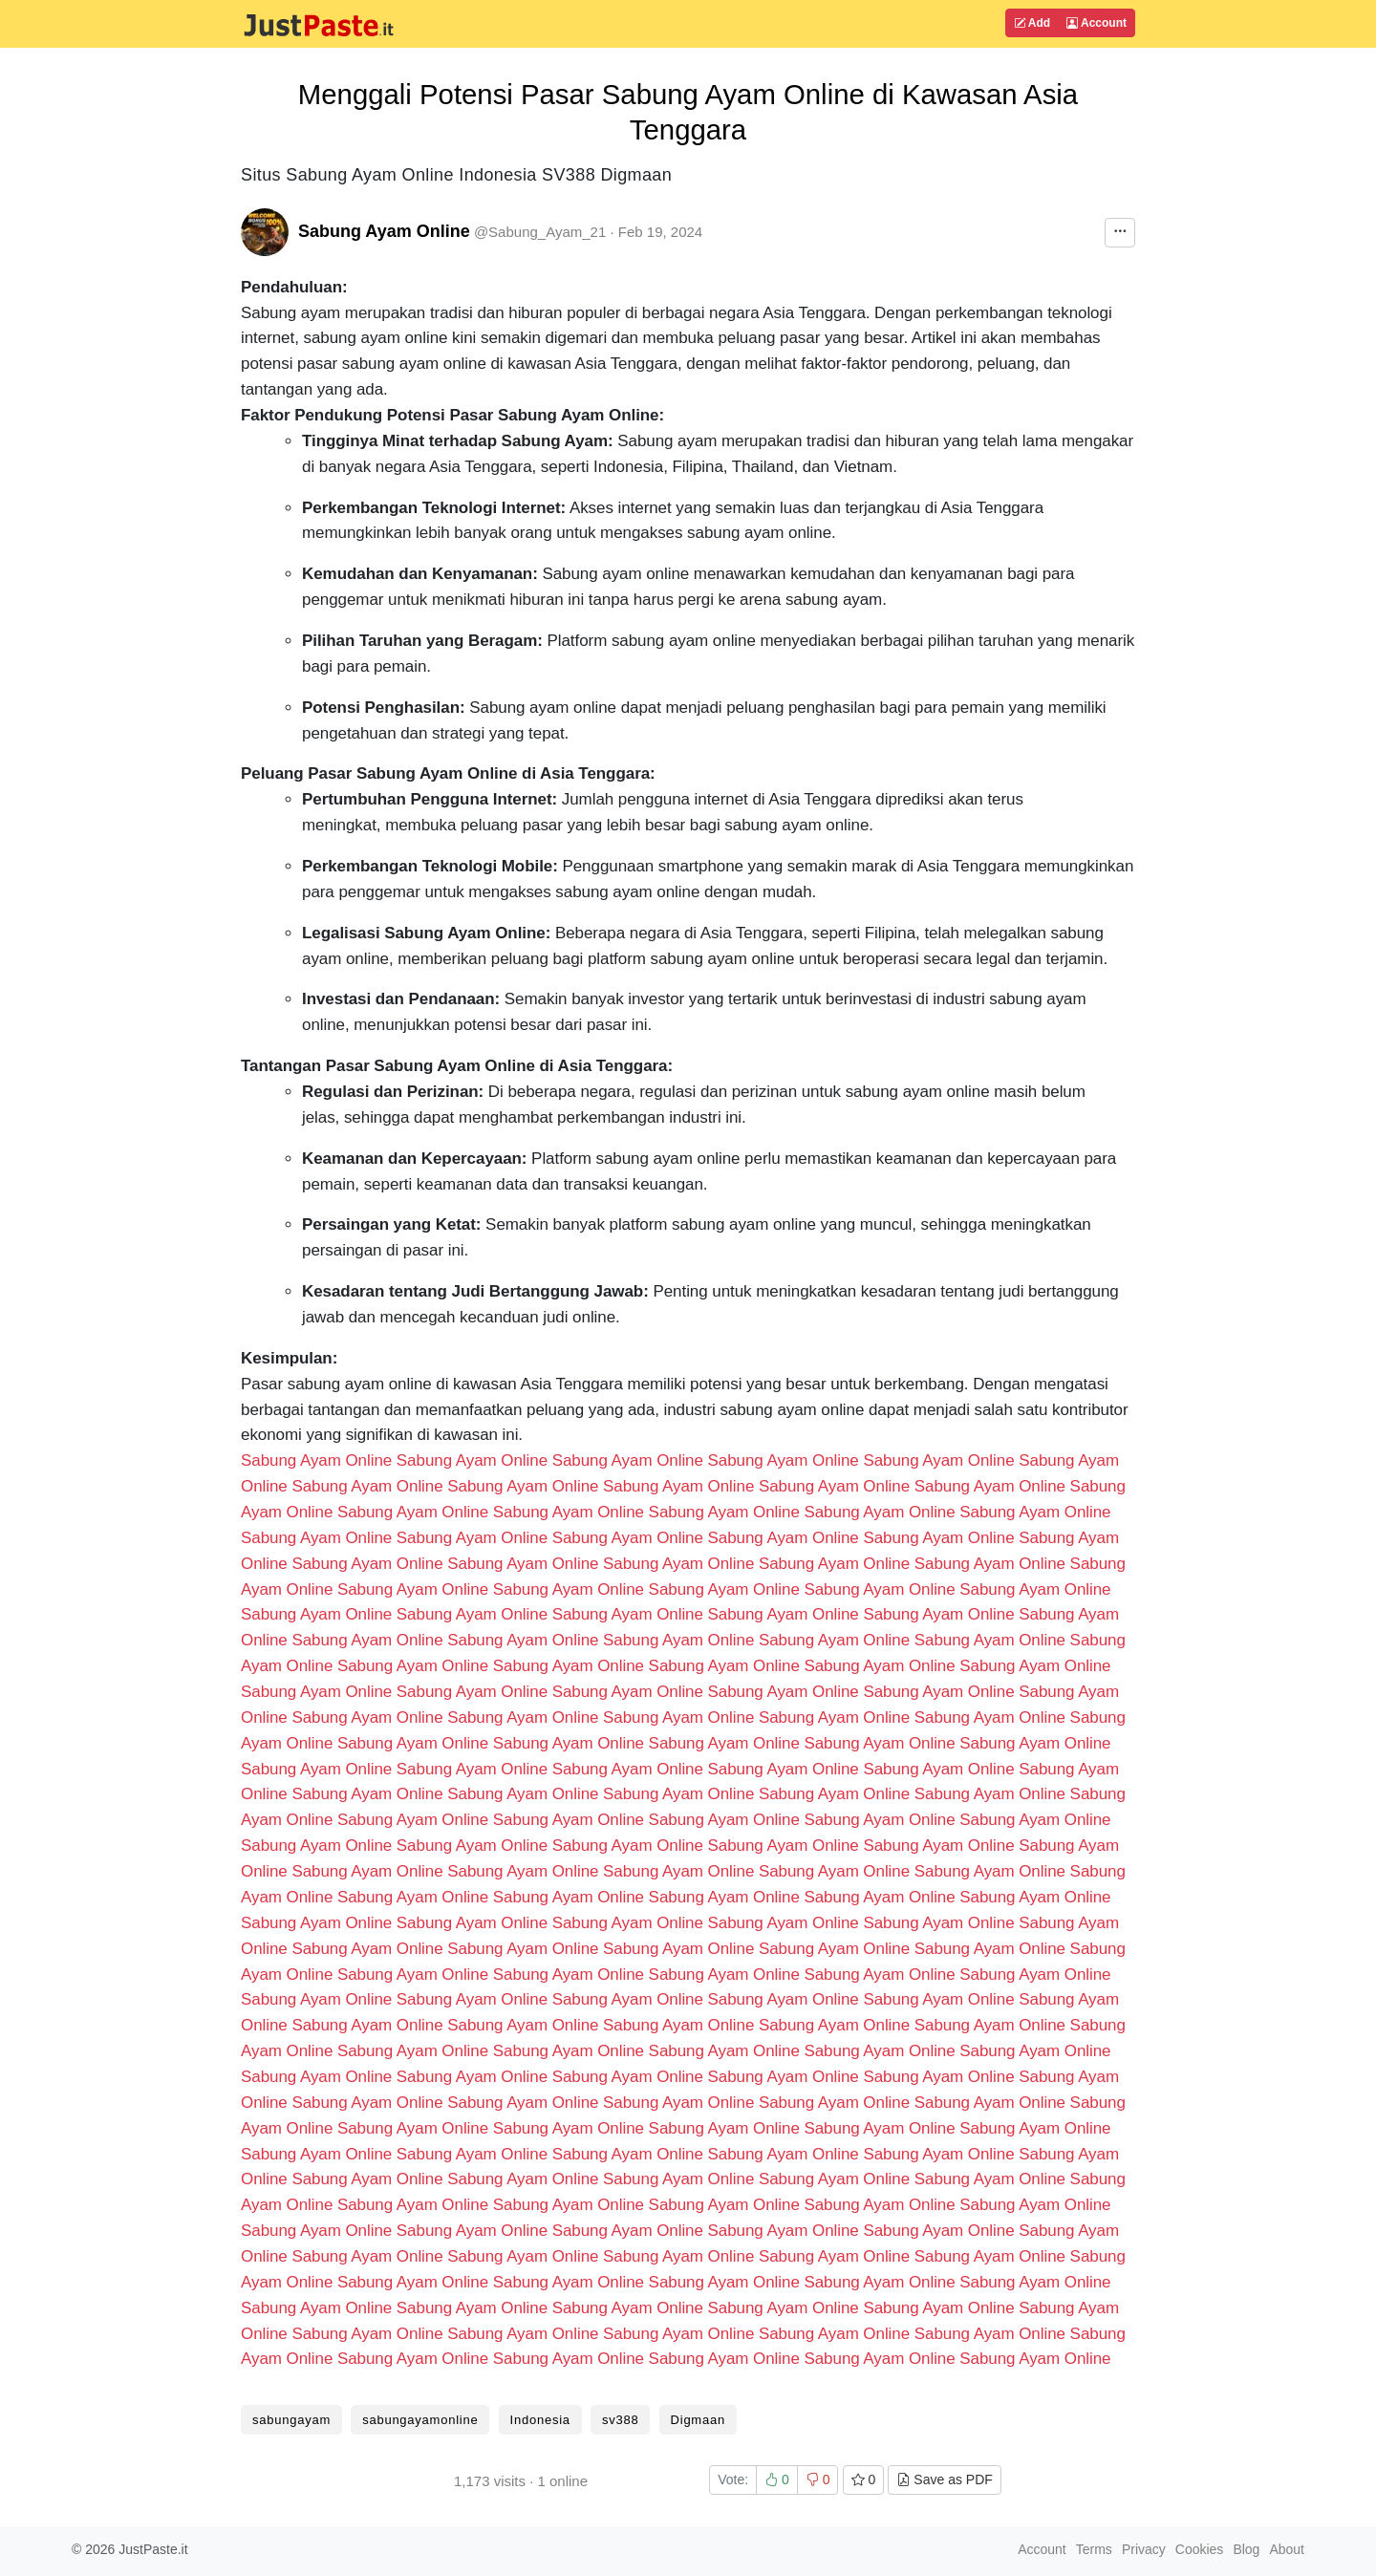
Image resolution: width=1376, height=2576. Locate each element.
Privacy (1144, 2549)
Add (1032, 22)
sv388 (620, 2420)
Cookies (1199, 2549)
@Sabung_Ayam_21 (540, 232)
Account (1096, 22)
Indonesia (540, 2420)
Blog (1246, 2549)
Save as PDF (944, 2479)
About (1286, 2549)
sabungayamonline (420, 2420)
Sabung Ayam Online (384, 231)
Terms (1094, 2549)
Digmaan (698, 2420)
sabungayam (291, 2420)
